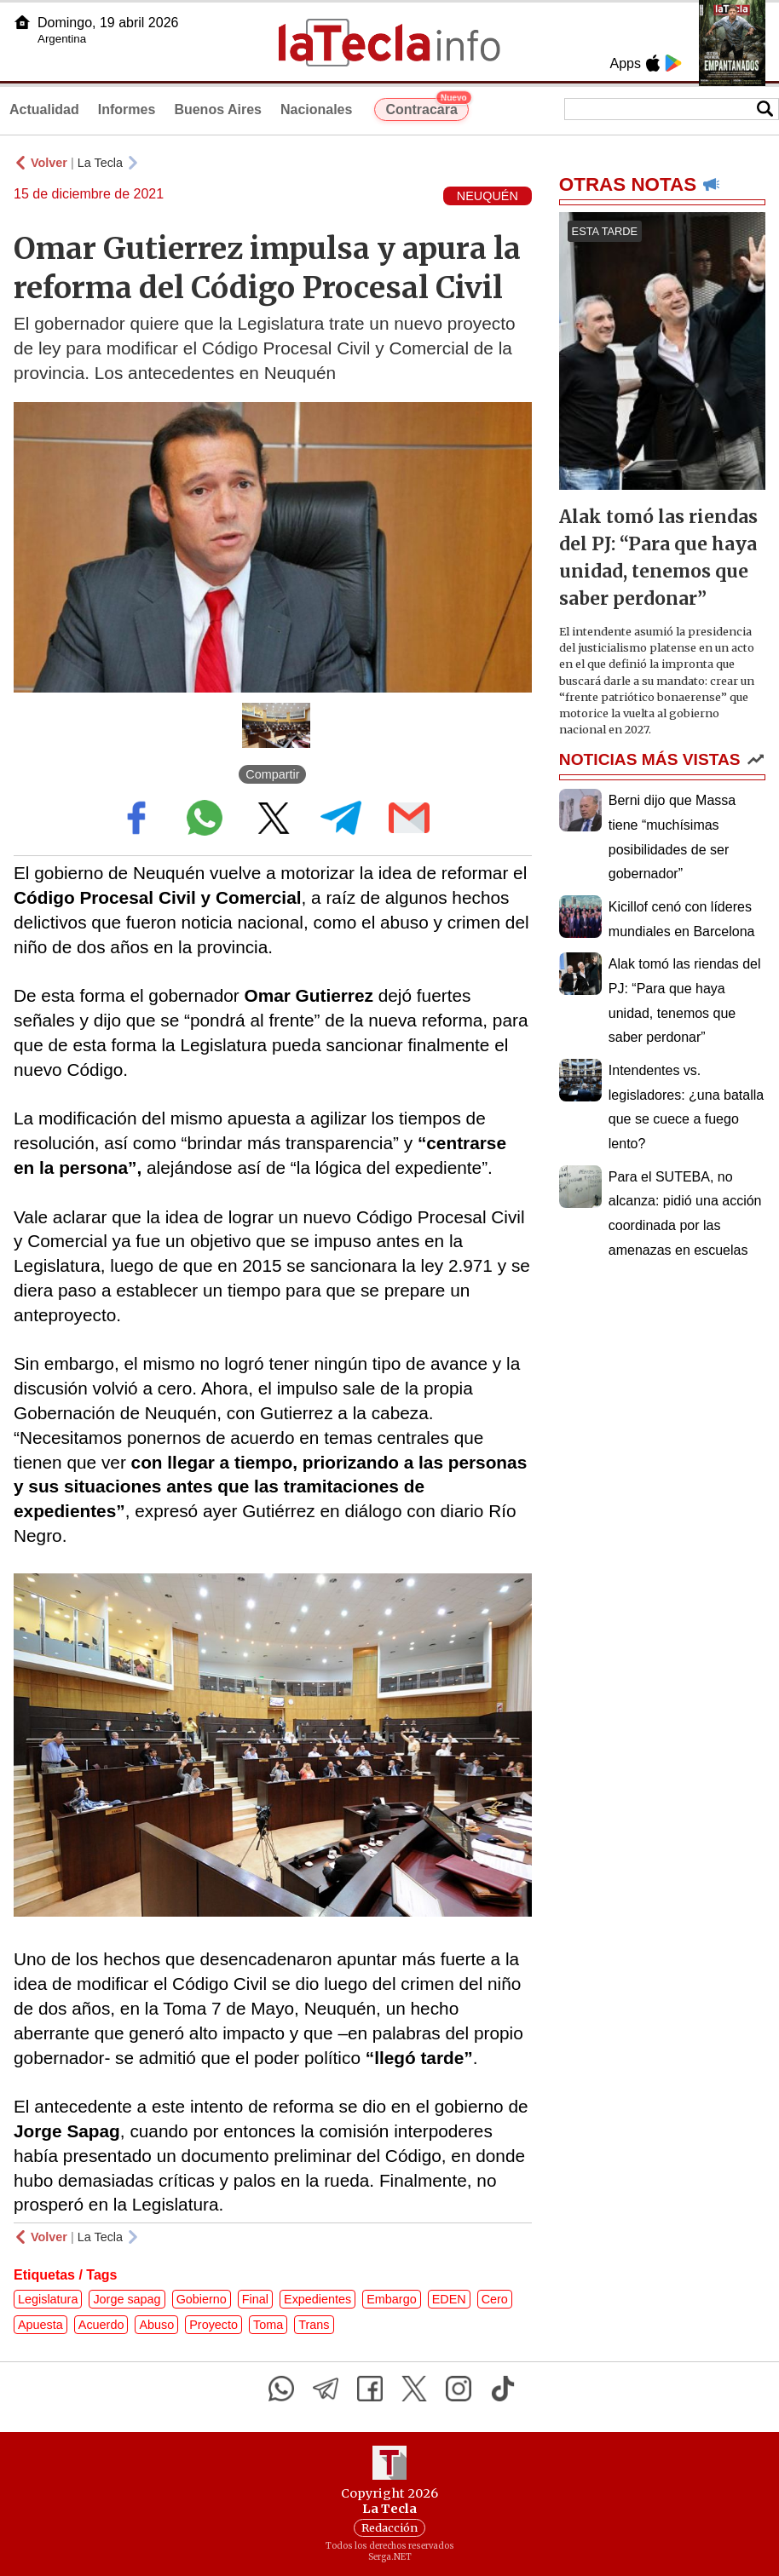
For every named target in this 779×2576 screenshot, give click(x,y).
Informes (127, 109)
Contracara (426, 107)
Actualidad (44, 109)
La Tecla (100, 163)
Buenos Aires (218, 109)
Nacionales (316, 109)
